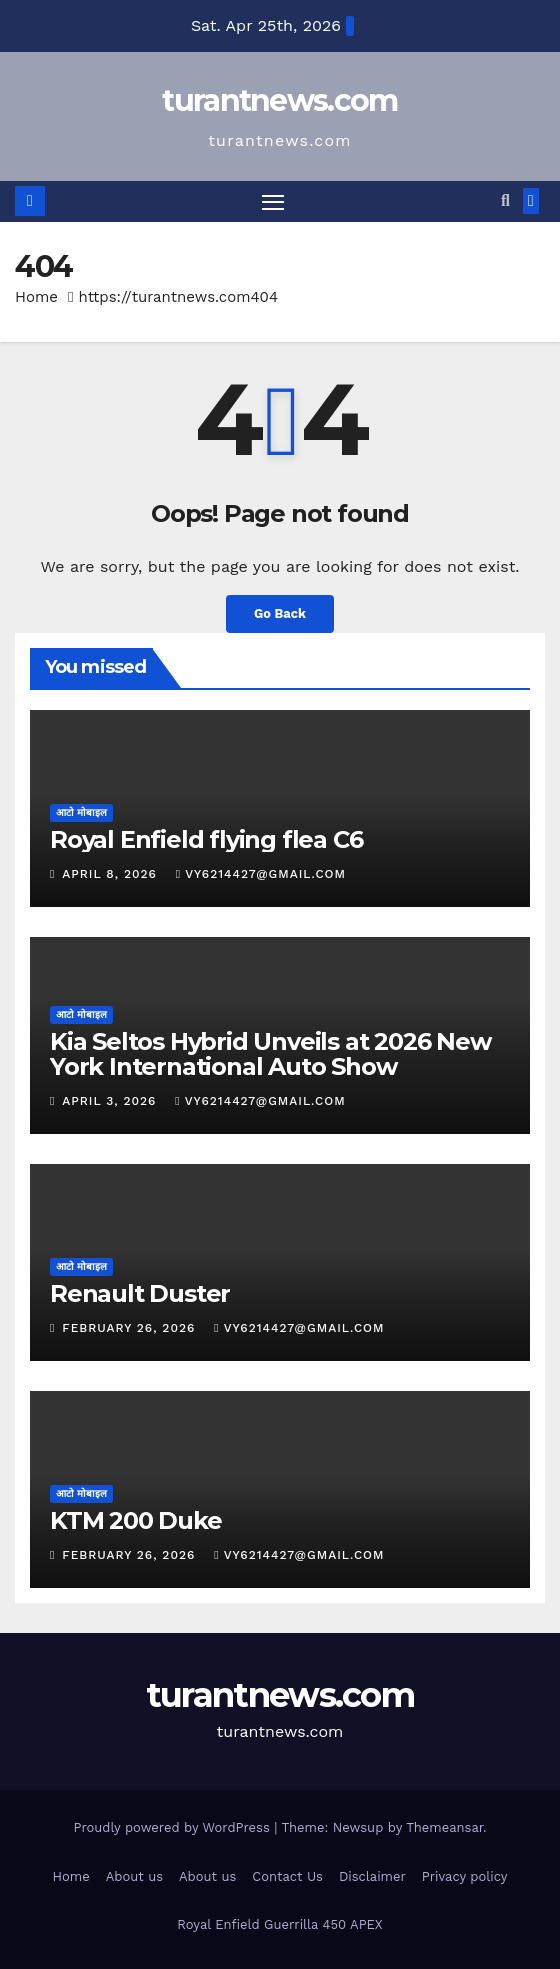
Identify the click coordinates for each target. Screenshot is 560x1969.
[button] (505, 200)
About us (134, 1876)
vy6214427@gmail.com (261, 874)
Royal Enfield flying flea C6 (206, 839)
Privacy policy (465, 1876)
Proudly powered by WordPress (173, 1827)
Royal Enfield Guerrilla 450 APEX (279, 1924)
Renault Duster (140, 1293)
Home (36, 297)
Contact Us (287, 1876)
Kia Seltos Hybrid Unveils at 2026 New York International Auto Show (270, 1054)
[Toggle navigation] (273, 202)
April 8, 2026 (111, 874)
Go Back (280, 613)
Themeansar (444, 1827)
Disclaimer (372, 1876)
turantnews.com (279, 100)
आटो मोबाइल (81, 812)
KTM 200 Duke (136, 1520)
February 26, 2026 (131, 1328)
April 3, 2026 (111, 1101)
